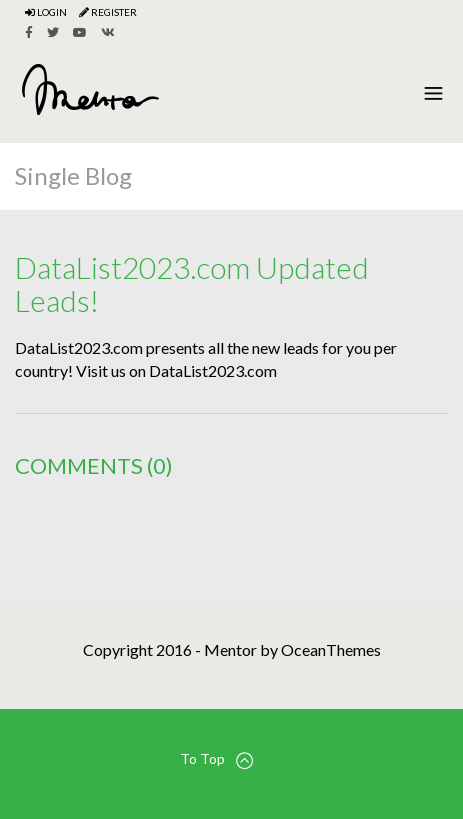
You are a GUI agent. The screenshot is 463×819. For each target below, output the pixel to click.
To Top (216, 759)
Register (108, 12)
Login (46, 12)
